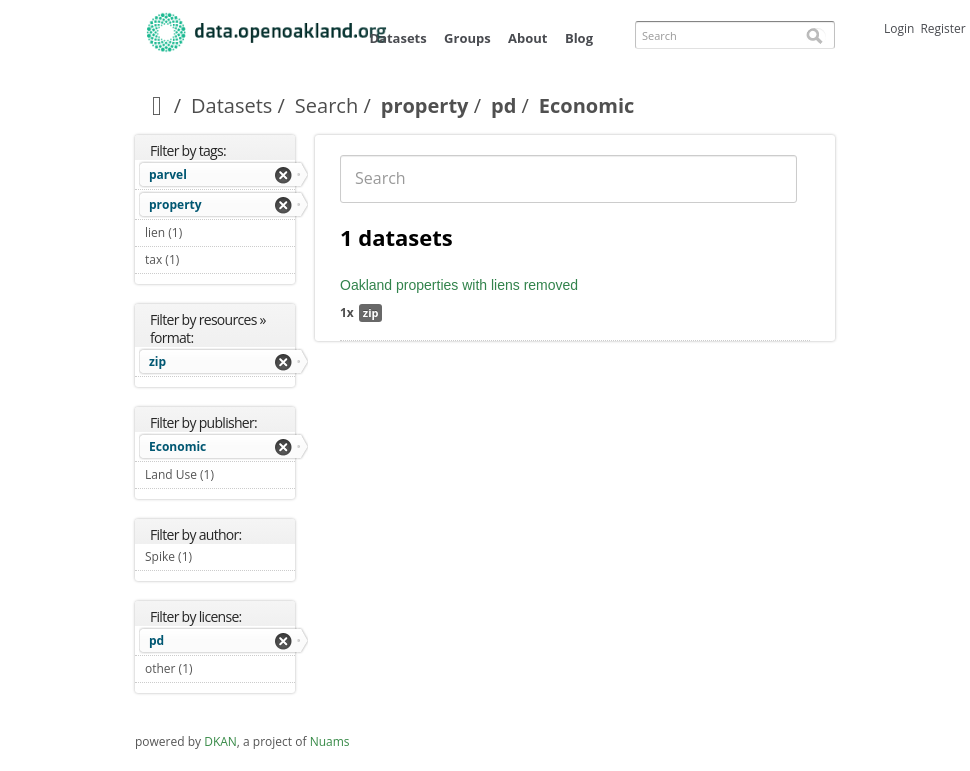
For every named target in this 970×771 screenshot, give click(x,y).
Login (899, 28)
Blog (579, 38)
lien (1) (205, 232)
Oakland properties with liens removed (459, 285)
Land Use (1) (220, 477)
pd (503, 105)
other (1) (216, 668)
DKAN (220, 741)
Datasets (397, 38)
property (425, 105)
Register (942, 28)
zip (157, 361)
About (527, 38)
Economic (177, 446)
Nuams (330, 741)
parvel (168, 174)
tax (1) (202, 259)
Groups (467, 38)
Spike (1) (215, 556)
